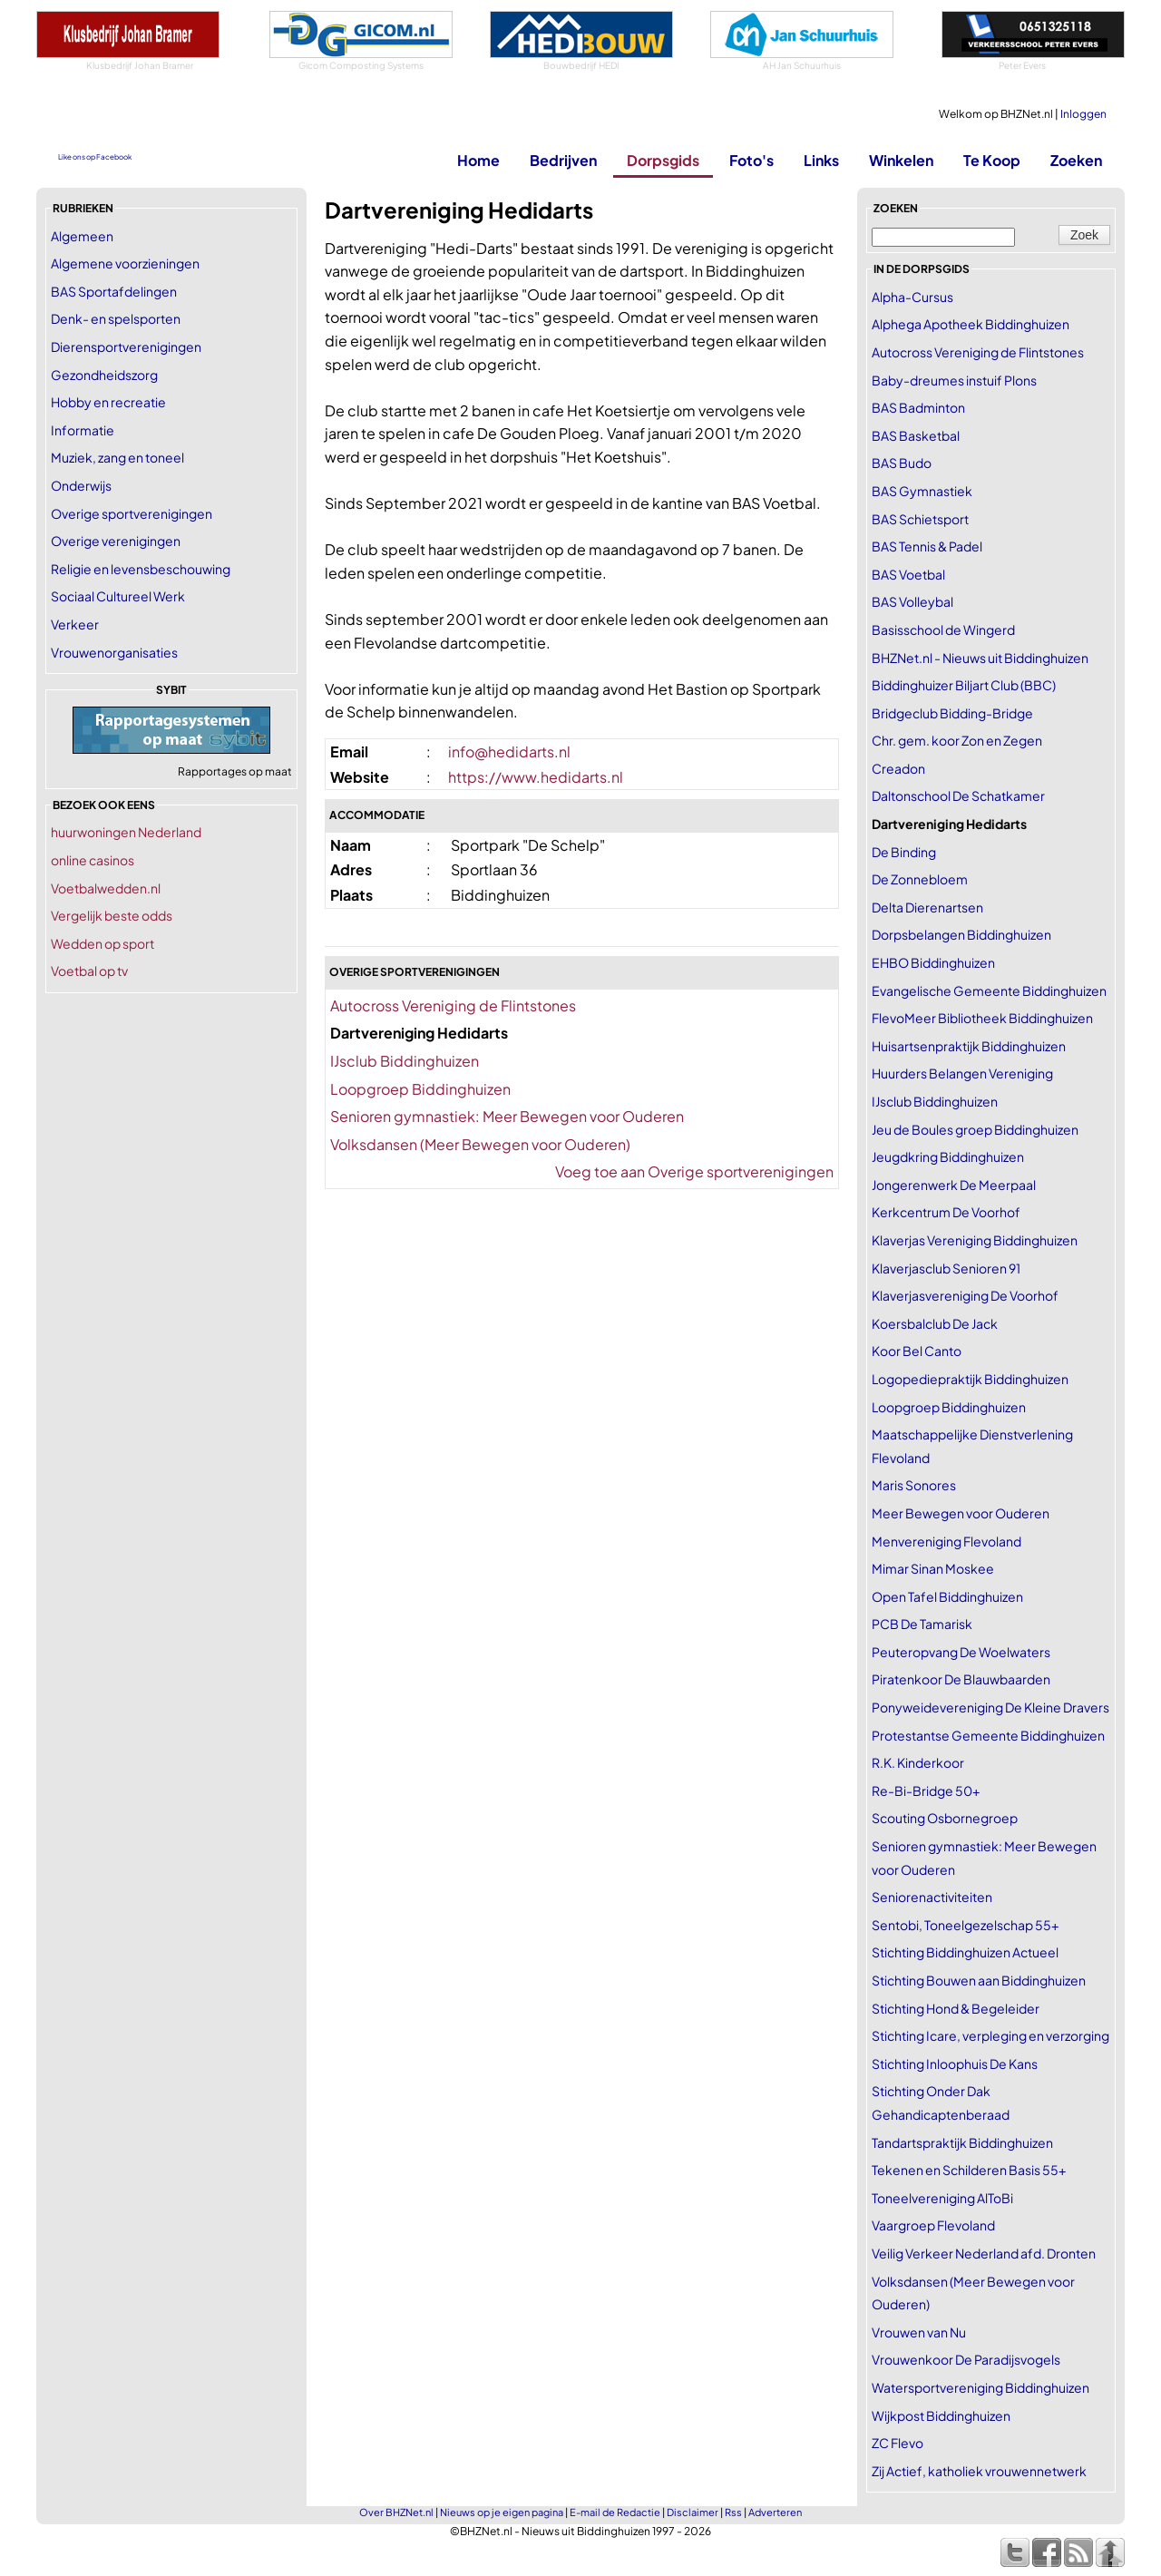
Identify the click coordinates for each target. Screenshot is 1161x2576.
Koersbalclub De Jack (935, 1323)
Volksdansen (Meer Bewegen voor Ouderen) (480, 1144)
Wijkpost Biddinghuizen (941, 2415)
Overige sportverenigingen (131, 513)
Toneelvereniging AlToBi (942, 2198)
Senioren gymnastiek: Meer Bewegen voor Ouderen (507, 1116)
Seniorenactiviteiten (932, 1896)
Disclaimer (692, 2512)
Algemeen (82, 236)
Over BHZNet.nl (396, 2512)
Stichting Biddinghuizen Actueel (965, 1952)
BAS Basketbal (916, 435)
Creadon (898, 768)
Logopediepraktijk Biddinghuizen (970, 1379)
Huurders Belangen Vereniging (962, 1073)
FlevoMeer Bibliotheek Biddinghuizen (982, 1018)
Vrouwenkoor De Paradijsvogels (966, 2359)
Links (821, 160)
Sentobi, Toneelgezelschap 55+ (965, 1925)
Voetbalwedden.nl (106, 888)
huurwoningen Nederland (126, 832)
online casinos (92, 860)
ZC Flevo (897, 2443)
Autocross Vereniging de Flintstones (453, 1005)
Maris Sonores (914, 1485)
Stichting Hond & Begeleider (955, 2008)
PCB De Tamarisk (922, 1623)
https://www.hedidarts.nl (535, 776)
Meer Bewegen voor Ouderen (960, 1513)
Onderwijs (81, 485)
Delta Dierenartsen (927, 907)
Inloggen (1083, 114)
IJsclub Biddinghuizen (404, 1060)
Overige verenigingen (115, 540)
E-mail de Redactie (615, 2512)
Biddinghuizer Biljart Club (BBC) (964, 685)
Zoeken (1076, 160)
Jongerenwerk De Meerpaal (954, 1184)
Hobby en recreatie (108, 402)
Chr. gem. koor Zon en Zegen (957, 740)
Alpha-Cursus (912, 296)
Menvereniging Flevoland (946, 1541)
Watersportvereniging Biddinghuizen (980, 2387)
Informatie (82, 430)
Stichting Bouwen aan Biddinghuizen (979, 1980)
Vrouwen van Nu (919, 2332)
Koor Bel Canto (916, 1350)
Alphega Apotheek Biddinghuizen (970, 324)
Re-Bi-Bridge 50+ (926, 1790)
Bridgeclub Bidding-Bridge (952, 713)
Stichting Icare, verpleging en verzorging (990, 2035)
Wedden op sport (102, 943)
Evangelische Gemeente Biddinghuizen (989, 990)
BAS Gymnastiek (922, 491)
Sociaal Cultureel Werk (118, 596)
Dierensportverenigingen (126, 346)
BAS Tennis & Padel (927, 546)
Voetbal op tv (89, 970)
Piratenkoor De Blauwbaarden (961, 1679)
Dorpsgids (663, 160)
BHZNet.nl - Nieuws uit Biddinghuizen (980, 657)
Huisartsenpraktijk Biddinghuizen (969, 1046)
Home (478, 160)
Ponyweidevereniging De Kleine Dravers (990, 1707)
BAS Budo (902, 462)
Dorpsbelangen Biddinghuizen (961, 934)
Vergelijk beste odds (111, 915)
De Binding (904, 852)
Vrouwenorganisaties (114, 652)
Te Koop (991, 160)
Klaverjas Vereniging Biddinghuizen (975, 1240)
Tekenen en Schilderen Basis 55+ (969, 2169)
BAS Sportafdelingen (114, 291)
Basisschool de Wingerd (943, 629)
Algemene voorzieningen (125, 263)
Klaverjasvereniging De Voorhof (965, 1295)
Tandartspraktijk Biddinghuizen (962, 2142)
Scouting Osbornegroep (945, 1818)
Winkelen (901, 160)
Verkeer (75, 624)
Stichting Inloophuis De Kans (955, 2063)
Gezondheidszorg (104, 374)
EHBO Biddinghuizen (933, 962)
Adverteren (775, 2512)
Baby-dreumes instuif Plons (954, 380)
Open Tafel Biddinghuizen (947, 1596)
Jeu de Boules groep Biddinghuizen (975, 1129)
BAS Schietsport (920, 519)
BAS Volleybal (912, 601)
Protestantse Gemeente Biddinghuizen (988, 1735)
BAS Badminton (918, 407)
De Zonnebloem (920, 879)
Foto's (751, 160)
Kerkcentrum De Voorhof (946, 1212)
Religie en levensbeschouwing (140, 569)
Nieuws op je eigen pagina (501, 2512)
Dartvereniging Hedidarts (949, 823)
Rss (733, 2512)
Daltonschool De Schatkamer (958, 795)
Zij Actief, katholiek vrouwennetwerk (979, 2471)
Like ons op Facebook (95, 156)
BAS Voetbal (908, 574)
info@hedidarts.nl (509, 751)
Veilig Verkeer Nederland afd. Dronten (984, 2253)
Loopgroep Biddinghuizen (420, 1088)
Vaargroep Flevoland (933, 2225)
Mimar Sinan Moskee (933, 1568)
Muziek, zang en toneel (117, 457)
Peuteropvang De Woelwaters (961, 1652)
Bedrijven (563, 160)
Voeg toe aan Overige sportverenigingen (694, 1171)
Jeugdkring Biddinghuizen (948, 1156)
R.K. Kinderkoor (918, 1762)
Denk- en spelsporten (115, 318)
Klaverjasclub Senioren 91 (946, 1268)
